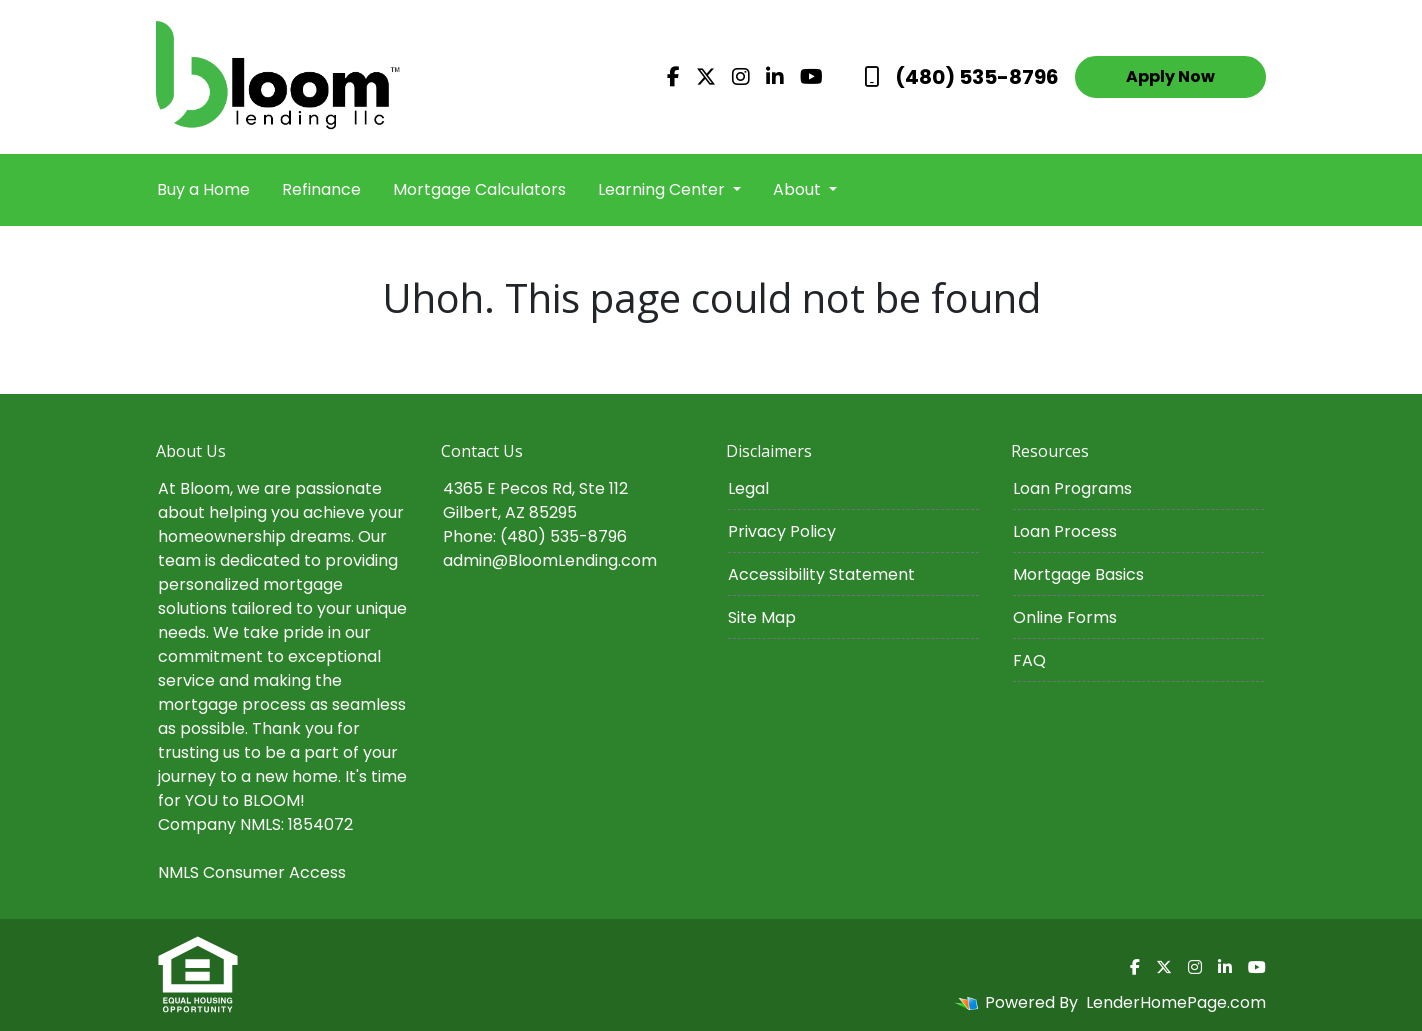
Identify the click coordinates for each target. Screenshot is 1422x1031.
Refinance (321, 189)
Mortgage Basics (1078, 574)
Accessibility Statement (821, 574)
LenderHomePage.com (1176, 1002)
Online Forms (1065, 617)
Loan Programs (1072, 488)
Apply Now (1170, 76)
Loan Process (1065, 531)
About (799, 189)
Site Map (762, 617)
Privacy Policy (782, 531)
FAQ (1029, 660)
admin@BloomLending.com (550, 560)
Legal (748, 488)
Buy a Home (203, 189)
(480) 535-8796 (961, 77)
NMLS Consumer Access (252, 872)
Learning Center (663, 189)
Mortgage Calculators (479, 189)
